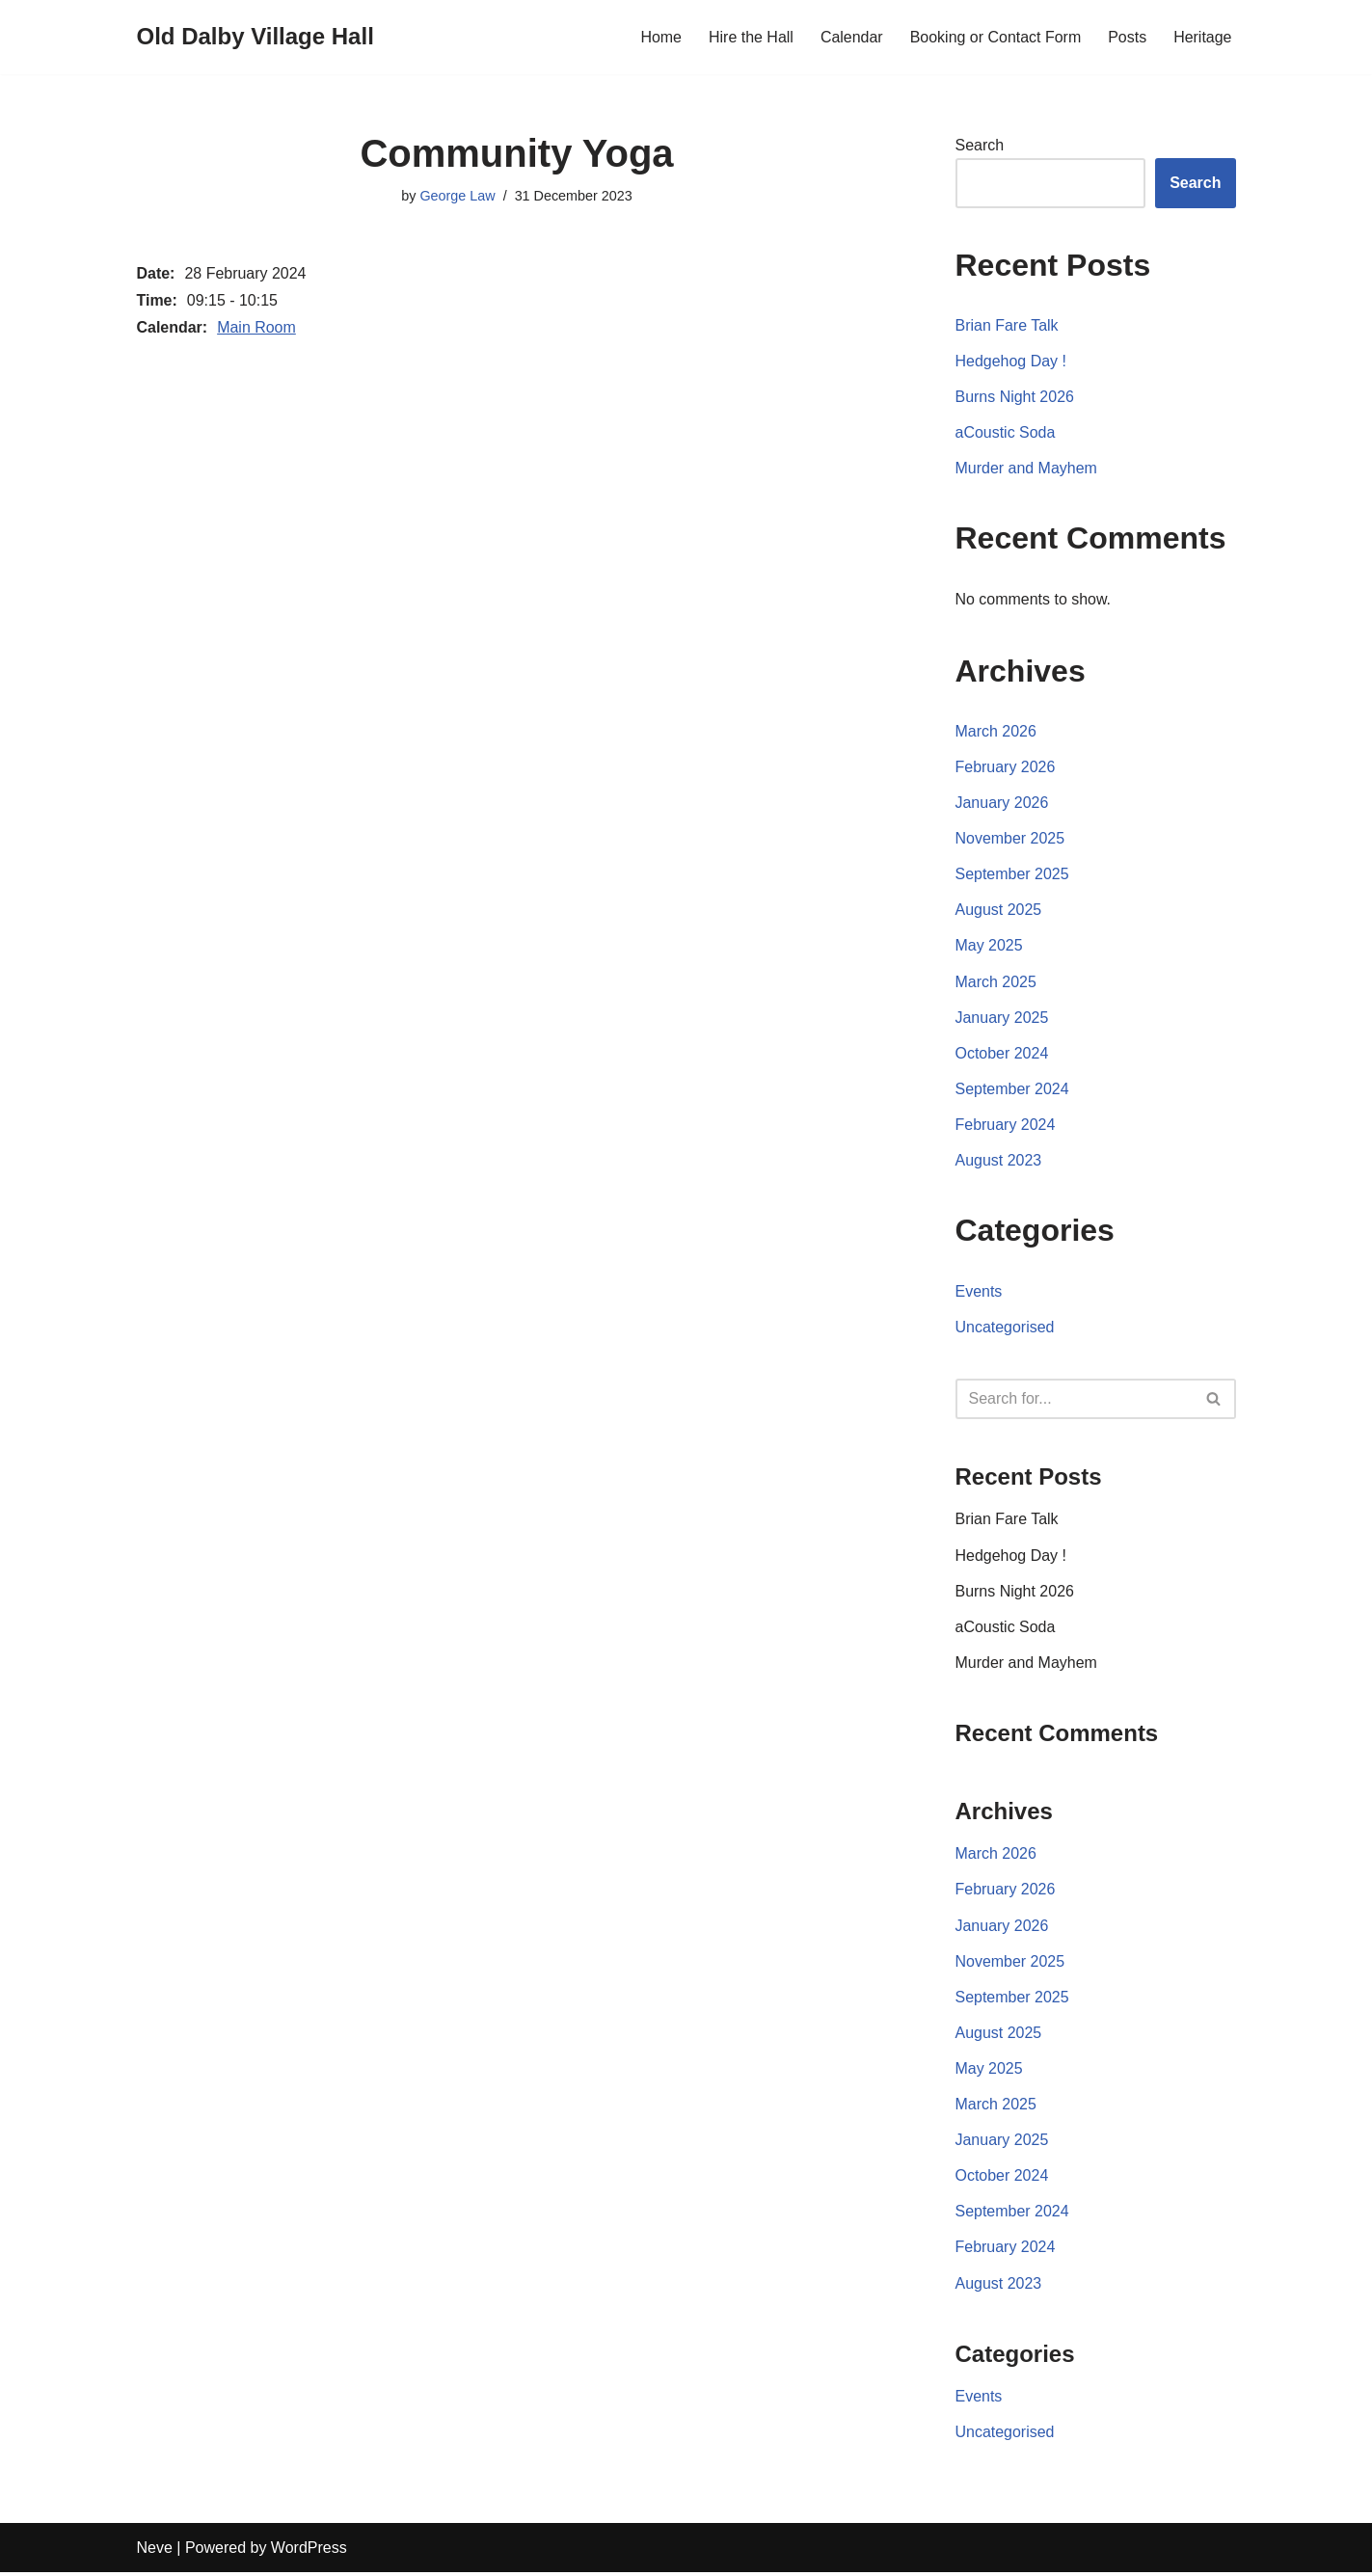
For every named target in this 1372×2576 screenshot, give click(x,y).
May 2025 (989, 947)
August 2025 (998, 910)
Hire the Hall (750, 37)
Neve (155, 2551)
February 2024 (1005, 1126)
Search (980, 145)
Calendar (851, 37)
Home (660, 37)
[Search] (1074, 1401)
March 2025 (996, 983)
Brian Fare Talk (1007, 325)
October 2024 (1002, 1054)
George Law (457, 195)
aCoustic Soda (1005, 433)
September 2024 (1012, 1090)
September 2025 (1012, 875)
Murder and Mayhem (1026, 469)
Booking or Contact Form (995, 37)
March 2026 (996, 731)
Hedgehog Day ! (1011, 361)
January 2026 (1002, 803)
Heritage (1202, 37)
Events (979, 1292)
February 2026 (1005, 768)
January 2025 (1002, 1018)
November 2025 (1010, 839)
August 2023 (998, 1162)
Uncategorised (1005, 1329)
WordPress (309, 2551)
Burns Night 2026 (1015, 397)
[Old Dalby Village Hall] (255, 37)
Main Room (256, 327)
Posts (1127, 37)
